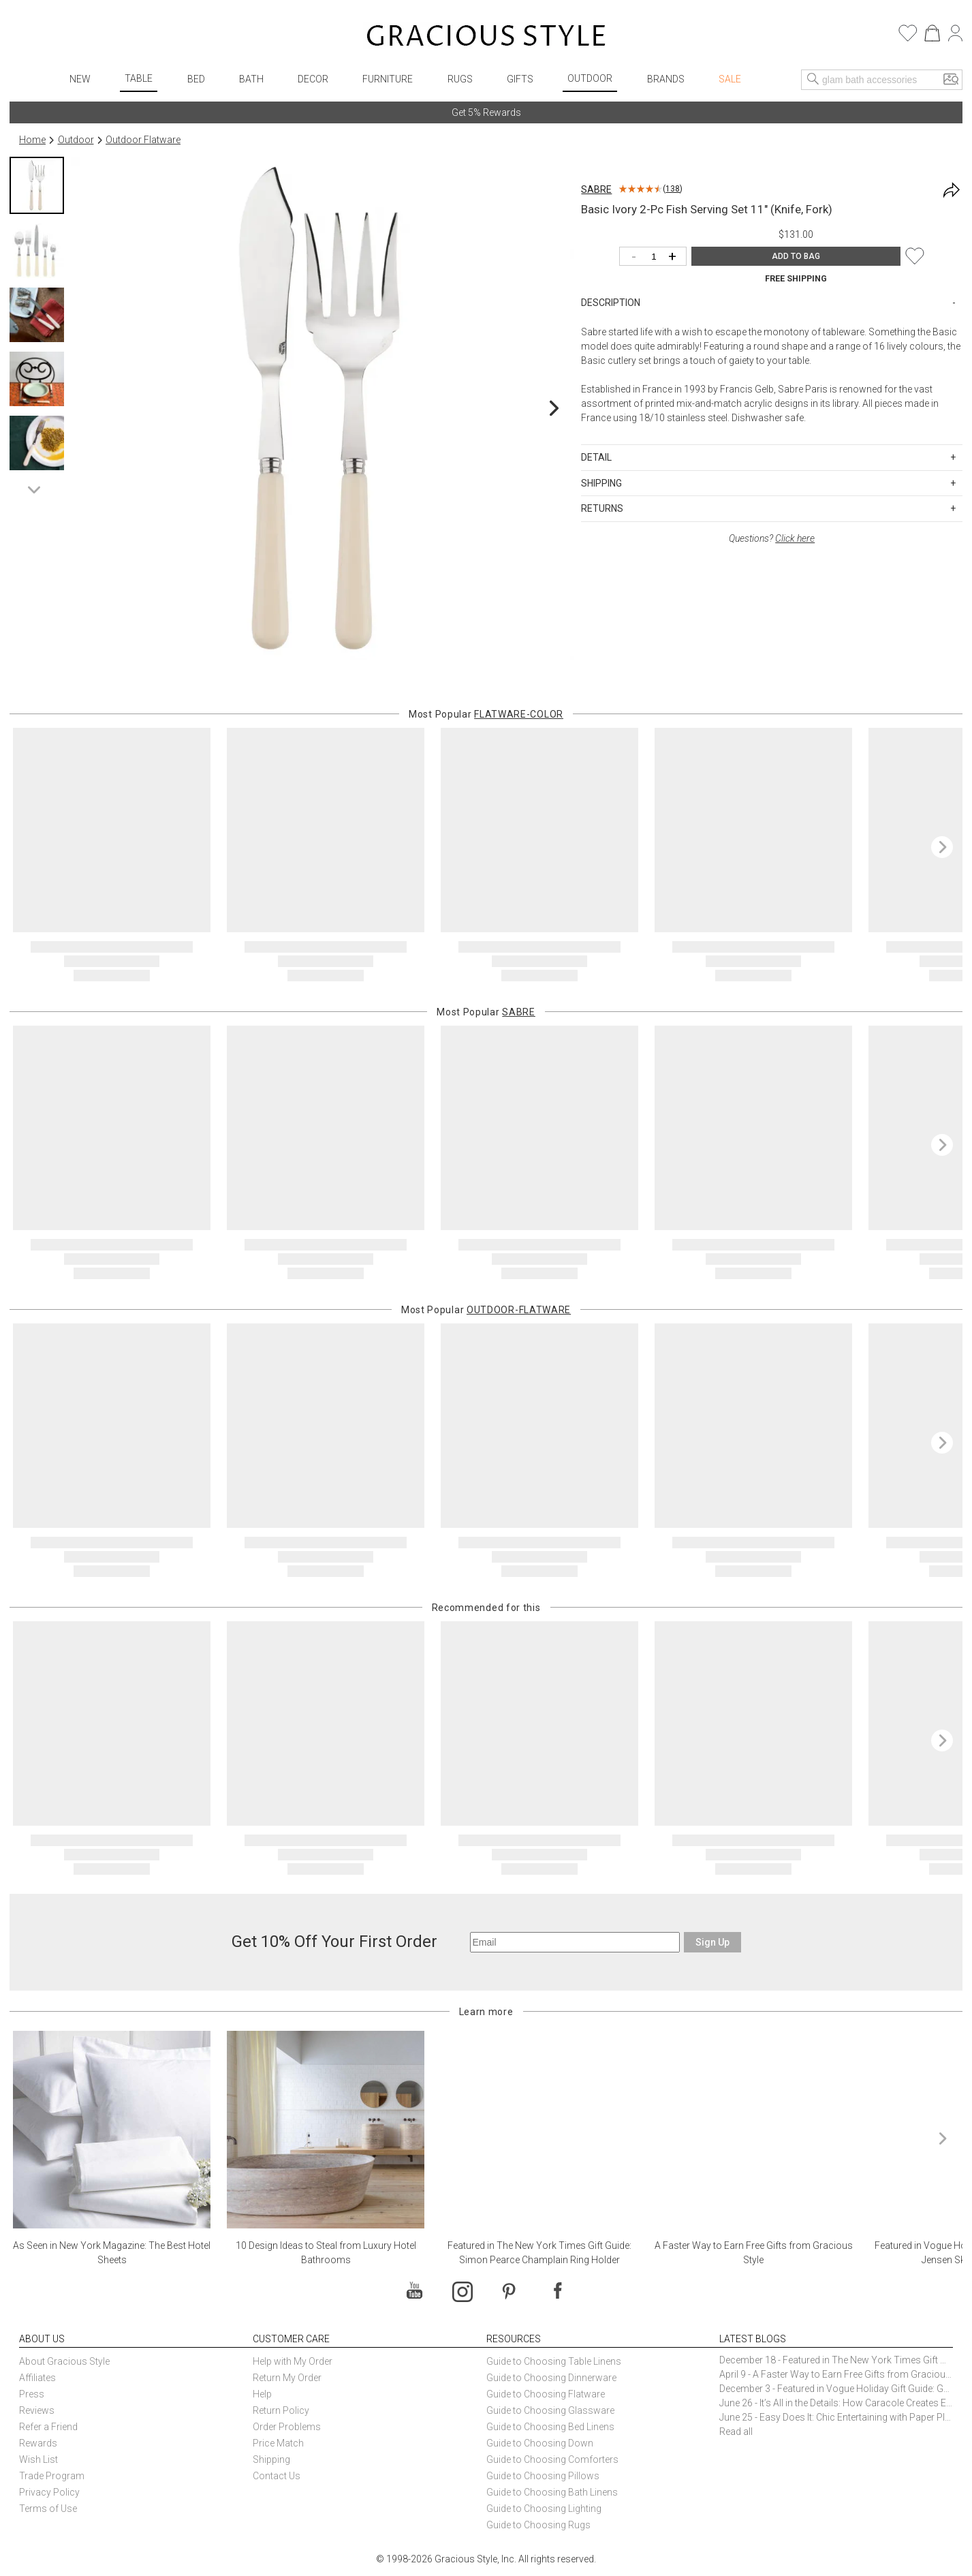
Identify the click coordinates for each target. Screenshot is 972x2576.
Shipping (271, 2459)
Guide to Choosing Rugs (538, 2524)
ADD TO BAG (796, 256)
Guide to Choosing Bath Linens (552, 2492)
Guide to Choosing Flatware (545, 2394)
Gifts (520, 79)
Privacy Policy (49, 2492)
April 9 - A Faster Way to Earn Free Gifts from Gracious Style (836, 2374)
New (80, 79)
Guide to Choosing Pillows (543, 2475)
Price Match (278, 2443)
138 (672, 189)
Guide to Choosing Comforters (552, 2459)
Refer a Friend (48, 2426)
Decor (313, 79)
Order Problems (287, 2426)
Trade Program (51, 2475)
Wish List (38, 2459)
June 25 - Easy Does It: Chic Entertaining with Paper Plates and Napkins (836, 2417)
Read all (736, 2431)
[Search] (813, 80)
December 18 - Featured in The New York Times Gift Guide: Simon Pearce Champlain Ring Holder (836, 2360)
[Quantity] (656, 257)
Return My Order (287, 2377)
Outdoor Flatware (143, 139)
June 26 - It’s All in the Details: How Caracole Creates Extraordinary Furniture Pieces (836, 2402)
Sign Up (712, 1942)
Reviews (36, 2410)
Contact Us (276, 2475)
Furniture (387, 79)
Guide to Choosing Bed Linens (550, 2426)
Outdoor (589, 78)
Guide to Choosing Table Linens (553, 2361)
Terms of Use (48, 2508)
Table (139, 78)
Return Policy (281, 2410)
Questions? (772, 538)
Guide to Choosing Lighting (544, 2508)
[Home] (486, 37)
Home (32, 139)
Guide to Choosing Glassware (550, 2410)
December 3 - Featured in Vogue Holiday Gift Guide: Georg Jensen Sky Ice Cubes (836, 2388)
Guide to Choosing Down (539, 2443)
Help (262, 2394)
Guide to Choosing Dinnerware (551, 2377)
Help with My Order (292, 2361)
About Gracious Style (64, 2361)
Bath (251, 79)
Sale (730, 79)
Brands (666, 79)
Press (31, 2394)
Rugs (460, 79)
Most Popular (486, 714)
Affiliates (37, 2377)
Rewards (38, 2443)
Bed (196, 79)
